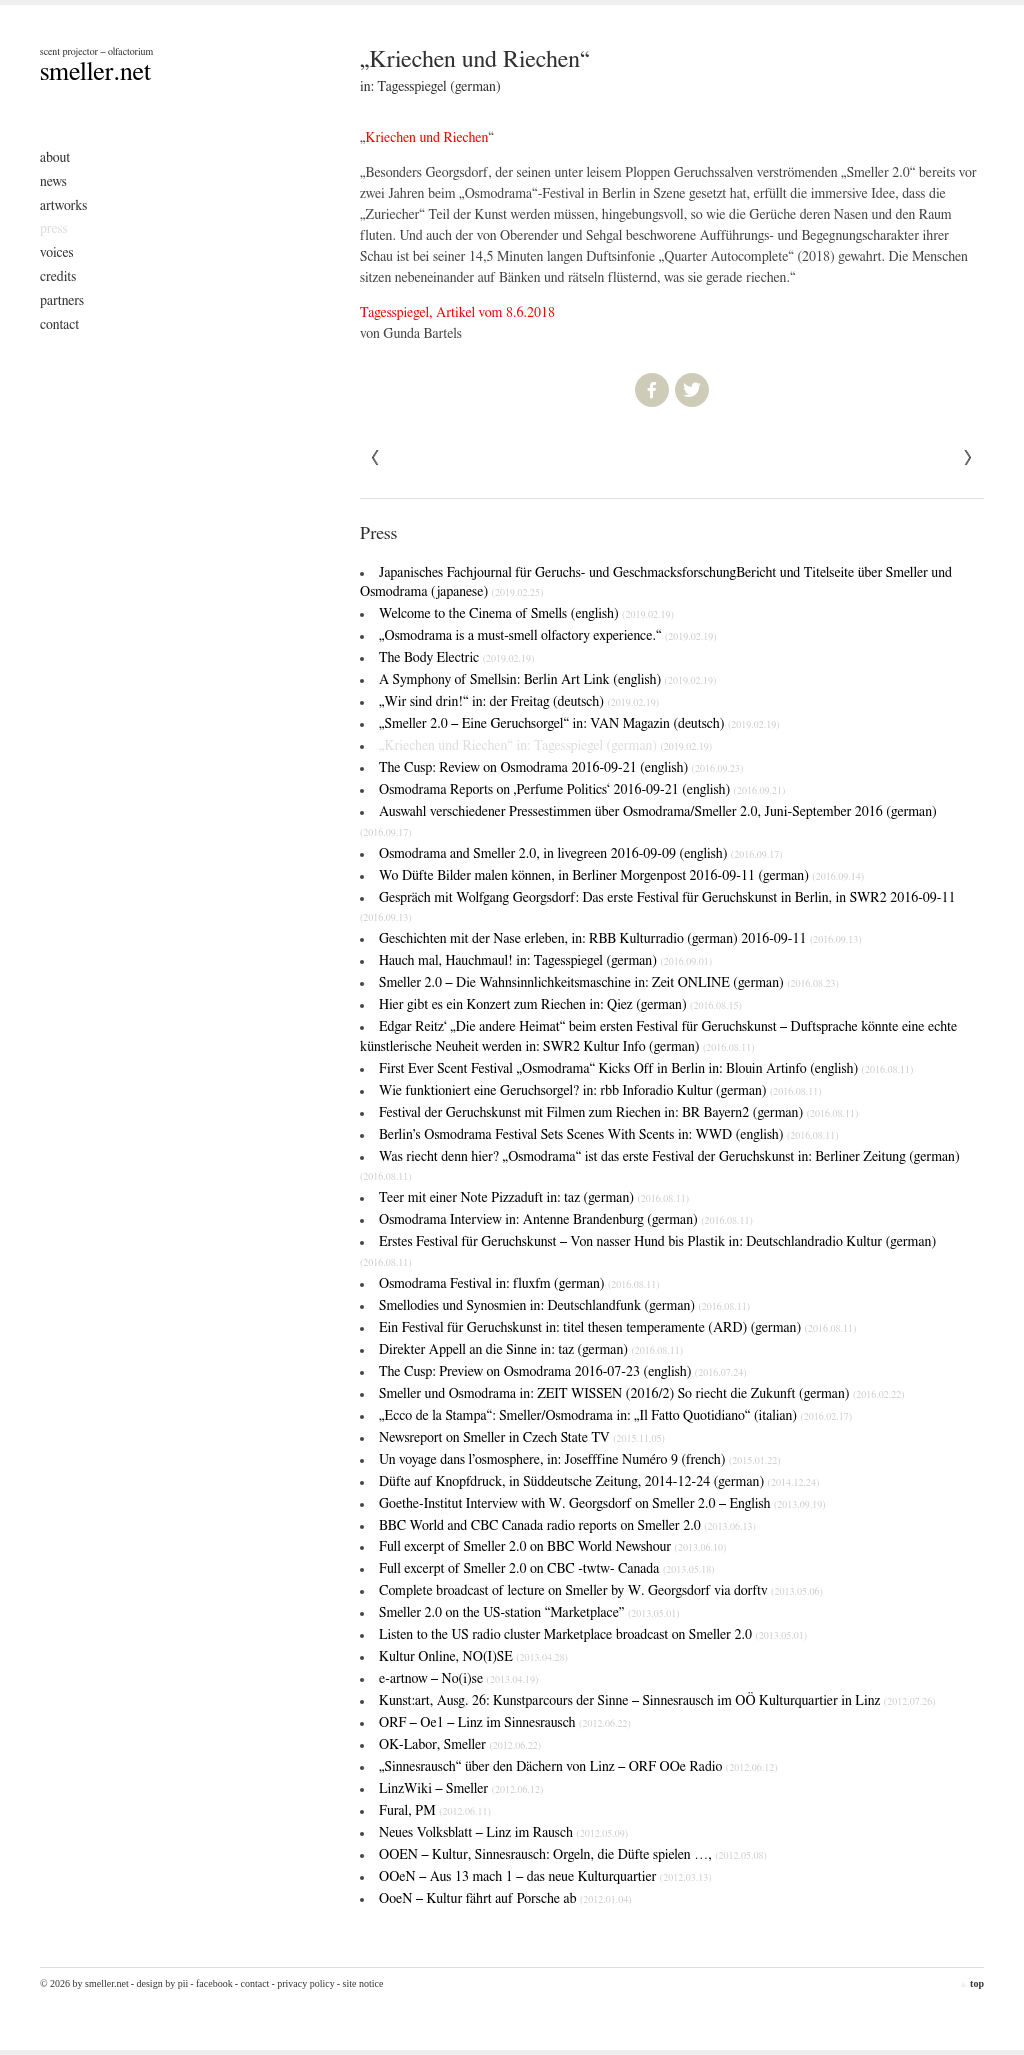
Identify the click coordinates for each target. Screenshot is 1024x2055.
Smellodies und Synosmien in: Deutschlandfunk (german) (564, 1306)
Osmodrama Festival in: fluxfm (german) (519, 1284)
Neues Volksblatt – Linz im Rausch (503, 1833)
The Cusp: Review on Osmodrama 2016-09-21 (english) (561, 768)
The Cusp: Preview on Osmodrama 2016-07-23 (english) (563, 1372)
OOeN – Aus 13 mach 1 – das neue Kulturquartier (545, 1877)
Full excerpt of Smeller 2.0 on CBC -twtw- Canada (547, 1569)
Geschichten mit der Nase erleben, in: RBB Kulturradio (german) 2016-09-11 (620, 939)
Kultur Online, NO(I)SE (473, 1657)
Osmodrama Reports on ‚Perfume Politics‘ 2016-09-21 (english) (582, 790)
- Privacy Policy (302, 1983)
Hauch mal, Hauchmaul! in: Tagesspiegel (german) (545, 961)
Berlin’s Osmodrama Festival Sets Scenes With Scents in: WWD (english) (609, 1135)
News (53, 182)
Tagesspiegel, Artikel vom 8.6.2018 (457, 313)
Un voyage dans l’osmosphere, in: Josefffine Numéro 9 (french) (580, 1460)
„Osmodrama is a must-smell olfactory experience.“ (548, 636)
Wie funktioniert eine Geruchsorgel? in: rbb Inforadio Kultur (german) (600, 1091)
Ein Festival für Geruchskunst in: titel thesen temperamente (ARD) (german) (617, 1328)
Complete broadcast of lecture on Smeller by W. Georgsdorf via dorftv (601, 1591)
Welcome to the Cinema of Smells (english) (526, 614)
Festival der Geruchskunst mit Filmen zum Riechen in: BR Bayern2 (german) (618, 1113)
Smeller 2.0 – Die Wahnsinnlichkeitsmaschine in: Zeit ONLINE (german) (609, 983)
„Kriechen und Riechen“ (545, 746)
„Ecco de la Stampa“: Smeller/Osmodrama (615, 1416)
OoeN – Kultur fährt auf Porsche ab (505, 1899)
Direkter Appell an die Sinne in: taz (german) (531, 1350)
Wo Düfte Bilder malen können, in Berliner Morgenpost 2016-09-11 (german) (621, 876)
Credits (58, 277)
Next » (376, 458)
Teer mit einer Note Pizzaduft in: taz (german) (534, 1198)
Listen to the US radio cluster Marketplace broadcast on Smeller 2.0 (593, 1635)
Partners (62, 301)
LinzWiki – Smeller (461, 1789)
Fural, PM (435, 1811)
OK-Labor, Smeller (460, 1745)
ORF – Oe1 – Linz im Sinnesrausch (505, 1723)
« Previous (968, 458)
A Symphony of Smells (547, 680)
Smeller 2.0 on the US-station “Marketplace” (529, 1613)
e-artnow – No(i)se (458, 1679)
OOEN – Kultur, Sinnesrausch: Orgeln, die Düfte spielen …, (573, 1855)
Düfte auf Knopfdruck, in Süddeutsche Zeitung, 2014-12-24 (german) (599, 1482)
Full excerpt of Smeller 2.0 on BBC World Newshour (552, 1547)
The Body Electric (456, 658)
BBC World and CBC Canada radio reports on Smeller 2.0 (567, 1526)
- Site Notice (360, 1983)
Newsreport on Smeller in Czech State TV (522, 1438)
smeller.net (95, 72)
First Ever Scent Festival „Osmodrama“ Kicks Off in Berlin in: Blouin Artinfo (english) (646, 1069)
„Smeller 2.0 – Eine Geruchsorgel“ (579, 724)
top (971, 1983)
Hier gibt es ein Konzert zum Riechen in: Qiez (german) (560, 1005)
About (55, 158)
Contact (59, 325)
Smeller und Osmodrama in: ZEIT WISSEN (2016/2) (642, 1394)
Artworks (63, 206)
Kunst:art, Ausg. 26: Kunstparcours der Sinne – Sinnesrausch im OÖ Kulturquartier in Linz (657, 1701)
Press (54, 229)
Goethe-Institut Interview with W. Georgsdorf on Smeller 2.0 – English (602, 1504)
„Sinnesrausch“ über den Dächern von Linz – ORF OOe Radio (578, 1767)
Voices (57, 253)
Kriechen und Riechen (427, 138)
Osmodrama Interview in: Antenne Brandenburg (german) (566, 1220)
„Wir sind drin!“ (519, 702)
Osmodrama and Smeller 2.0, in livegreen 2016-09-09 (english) (581, 854)
